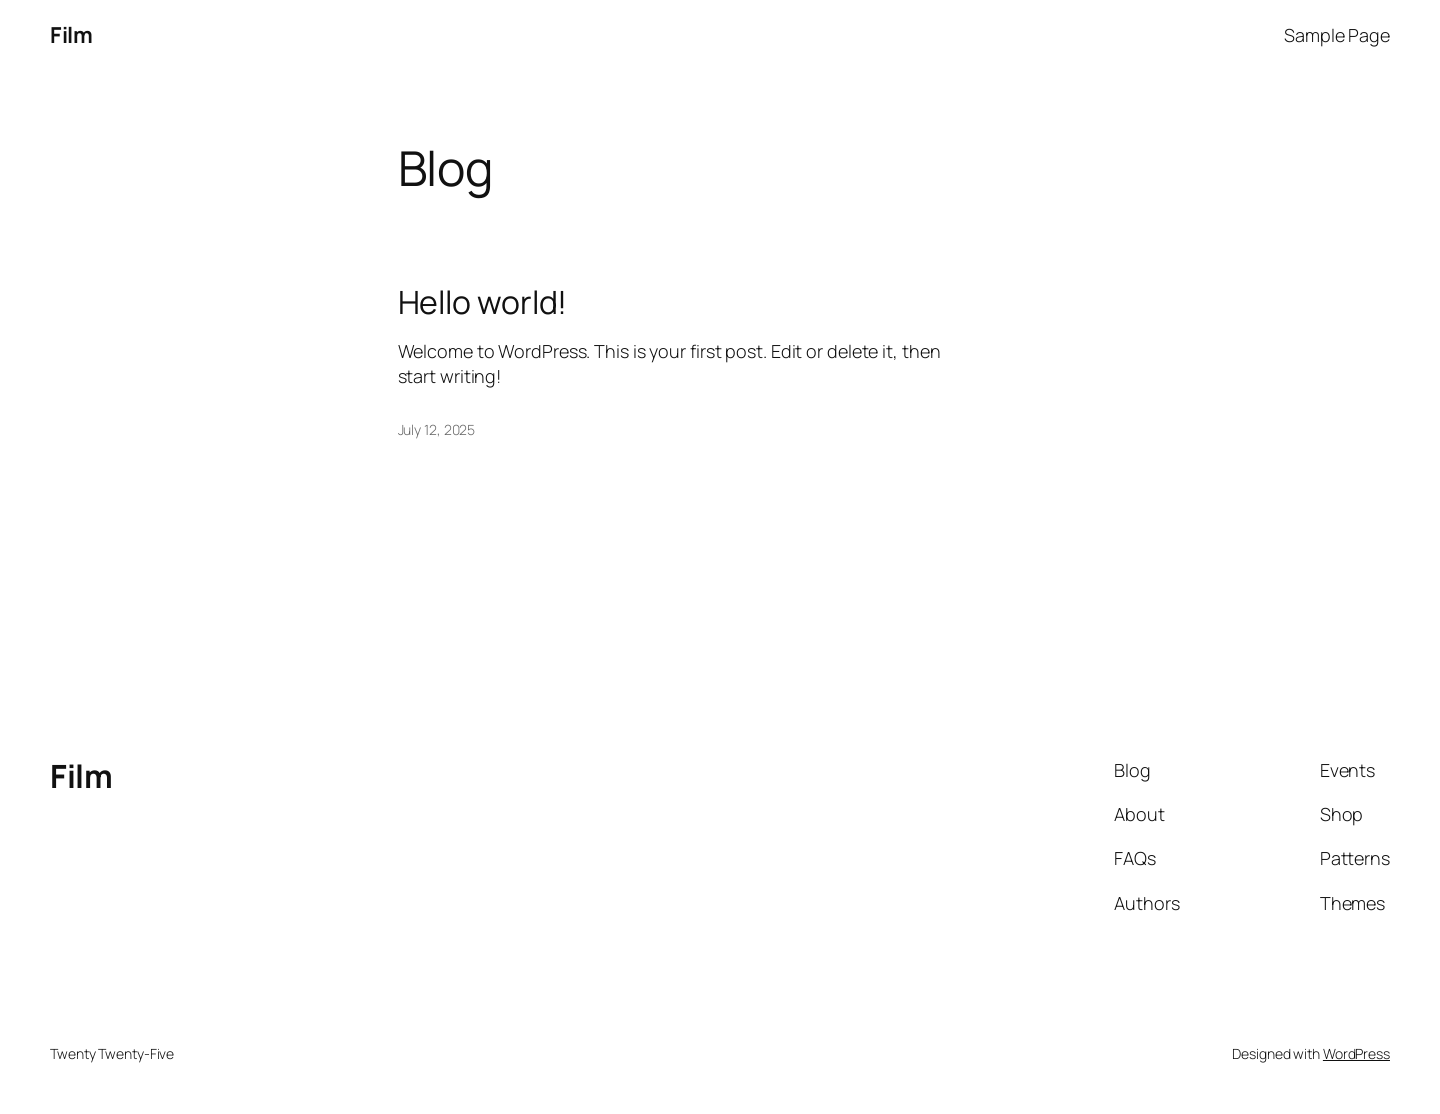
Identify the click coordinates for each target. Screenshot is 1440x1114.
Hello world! (483, 302)
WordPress (1356, 1053)
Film (71, 35)
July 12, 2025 (437, 429)
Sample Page (1337, 35)
